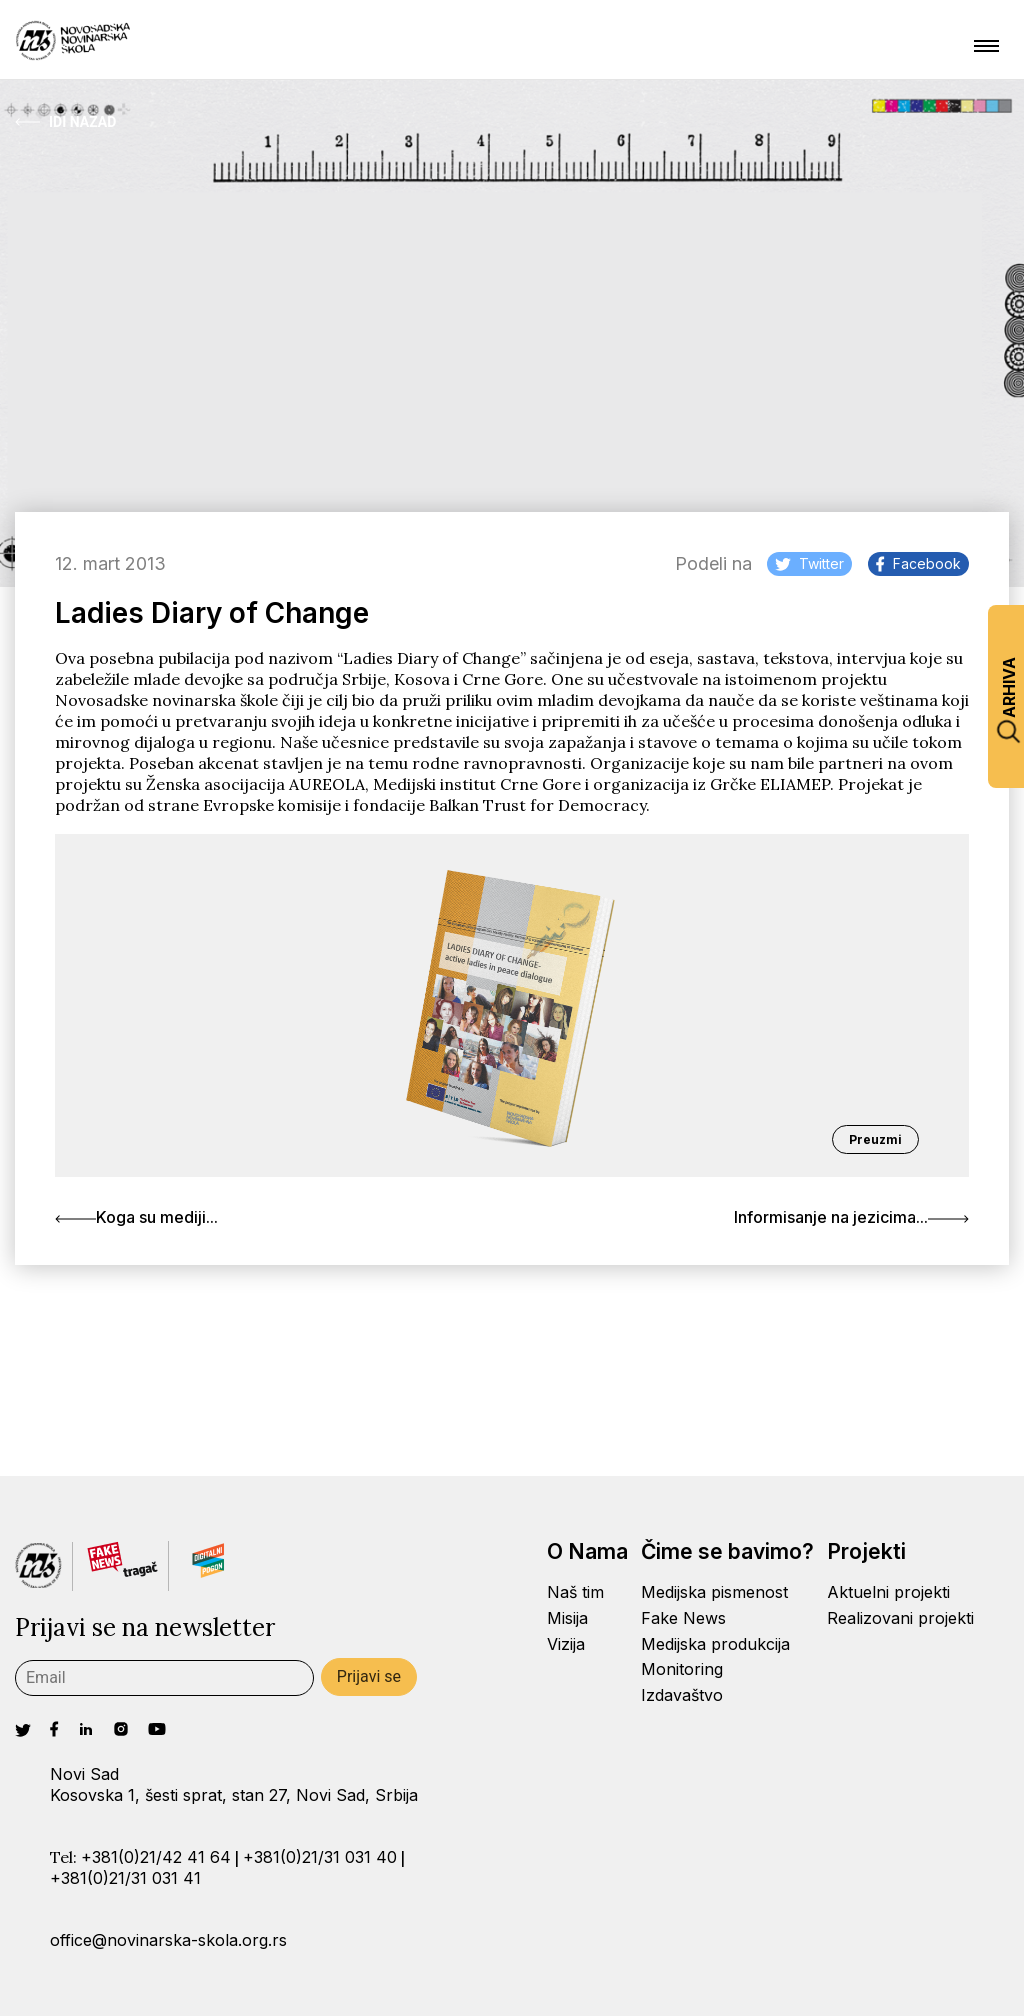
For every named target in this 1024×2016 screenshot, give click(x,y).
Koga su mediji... (136, 1217)
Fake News (683, 1618)
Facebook (918, 563)
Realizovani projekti (900, 1618)
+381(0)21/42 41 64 (156, 1857)
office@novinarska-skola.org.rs (168, 1940)
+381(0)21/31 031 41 (125, 1878)
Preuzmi (875, 1139)
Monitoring (682, 1669)
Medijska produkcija (715, 1644)
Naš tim (575, 1592)
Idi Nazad (65, 122)
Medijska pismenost (714, 1592)
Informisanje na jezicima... (851, 1217)
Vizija (566, 1644)
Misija (567, 1618)
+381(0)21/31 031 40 (320, 1857)
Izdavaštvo (682, 1695)
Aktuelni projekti (888, 1592)
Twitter (809, 563)
